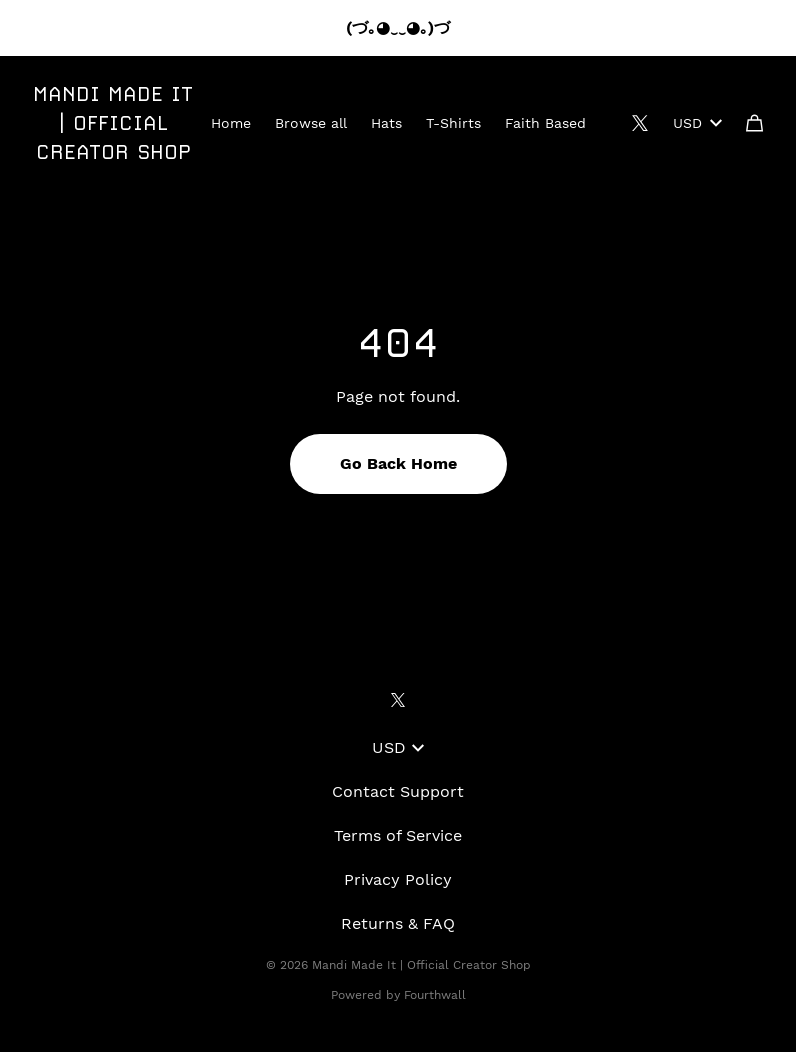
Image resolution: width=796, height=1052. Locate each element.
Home (231, 123)
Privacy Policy (398, 879)
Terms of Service (398, 835)
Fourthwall (435, 995)
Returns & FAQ (398, 923)
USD (697, 123)
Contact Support (398, 791)
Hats (386, 123)
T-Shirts (453, 123)
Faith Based (545, 123)
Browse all (311, 123)
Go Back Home (398, 463)
